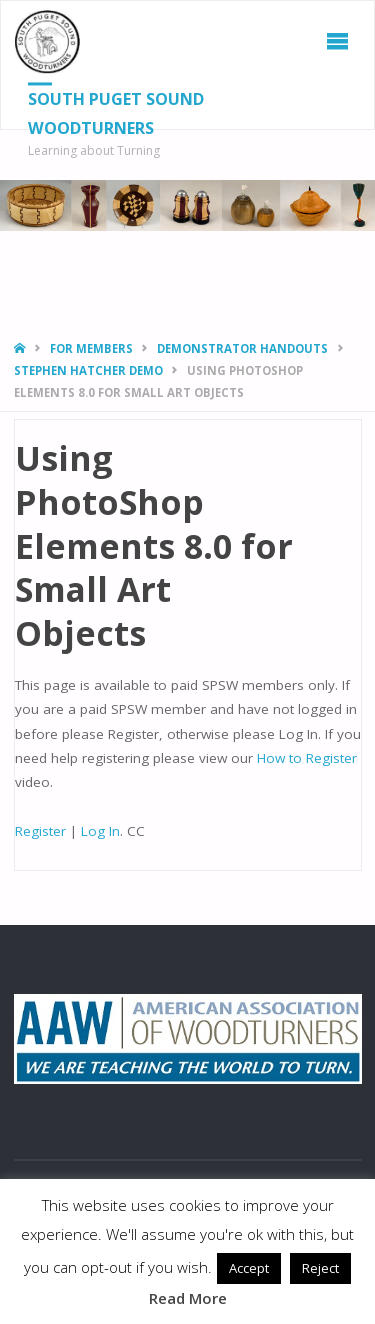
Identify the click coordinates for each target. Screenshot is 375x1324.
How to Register (307, 758)
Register (40, 831)
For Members (91, 348)
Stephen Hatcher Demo (88, 370)
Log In (100, 831)
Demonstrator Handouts (242, 348)
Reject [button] (320, 1268)
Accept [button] (249, 1268)
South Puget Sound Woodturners (116, 113)
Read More (188, 1298)
